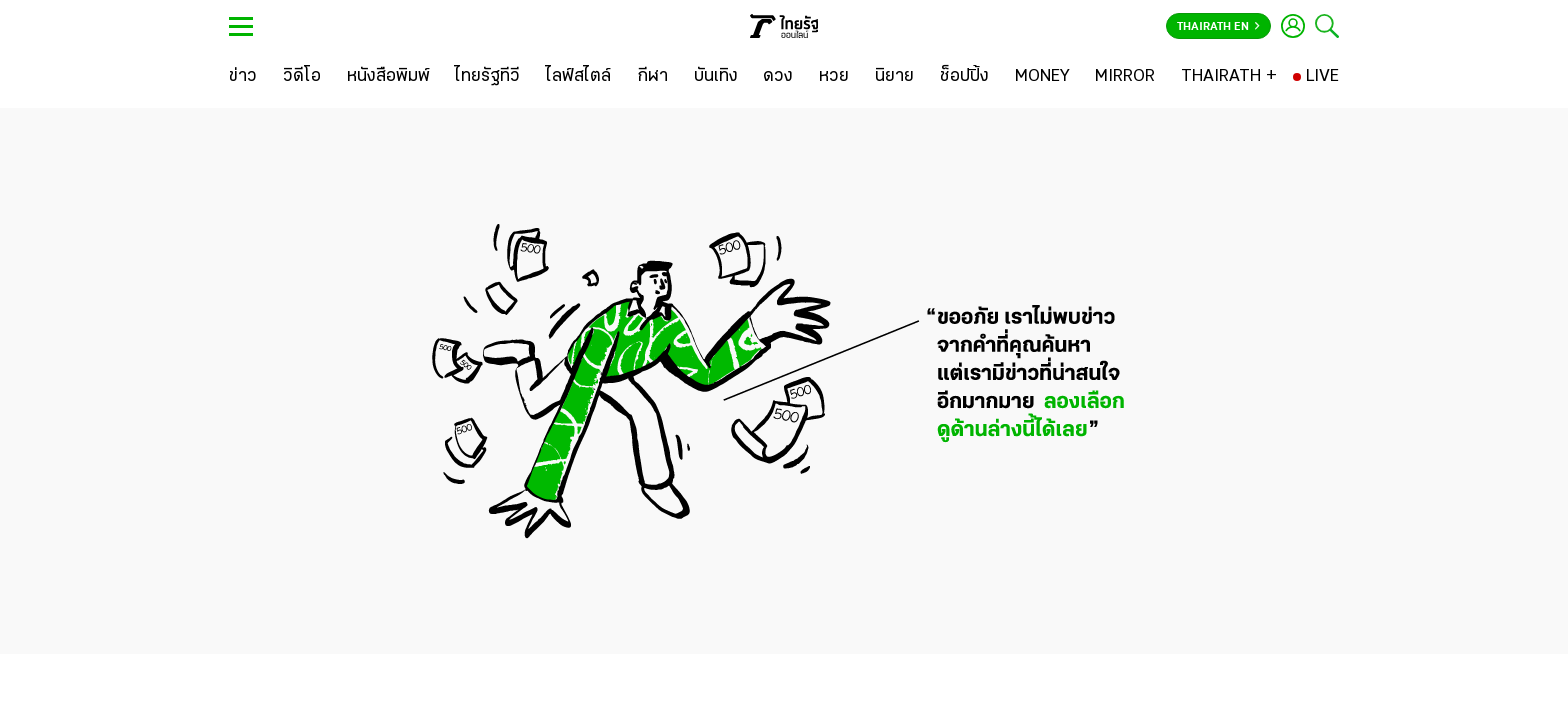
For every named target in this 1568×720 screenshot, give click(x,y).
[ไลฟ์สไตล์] (578, 77)
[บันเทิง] (716, 77)
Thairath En (1218, 27)
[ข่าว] (243, 77)
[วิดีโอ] (302, 77)
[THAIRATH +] (1229, 77)
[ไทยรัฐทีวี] (487, 77)
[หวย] (834, 77)
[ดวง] (778, 77)
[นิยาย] (894, 77)
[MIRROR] (1125, 77)
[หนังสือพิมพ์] (388, 77)
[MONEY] (1042, 77)
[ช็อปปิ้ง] (964, 77)
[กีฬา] (652, 77)
